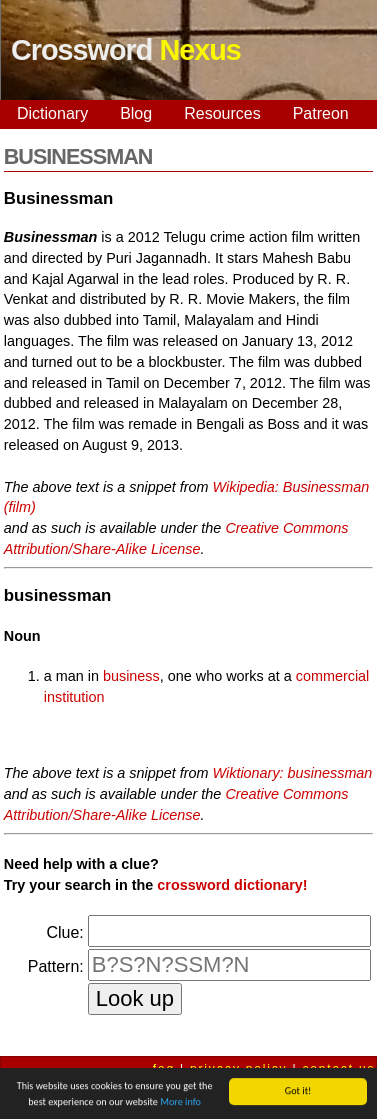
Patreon (321, 113)
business (131, 676)
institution (74, 697)
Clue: (64, 932)
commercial (333, 676)
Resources (222, 113)
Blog (136, 113)
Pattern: (56, 966)
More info (180, 1102)
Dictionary (52, 113)
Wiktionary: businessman (293, 773)
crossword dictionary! (232, 885)
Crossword (126, 50)
